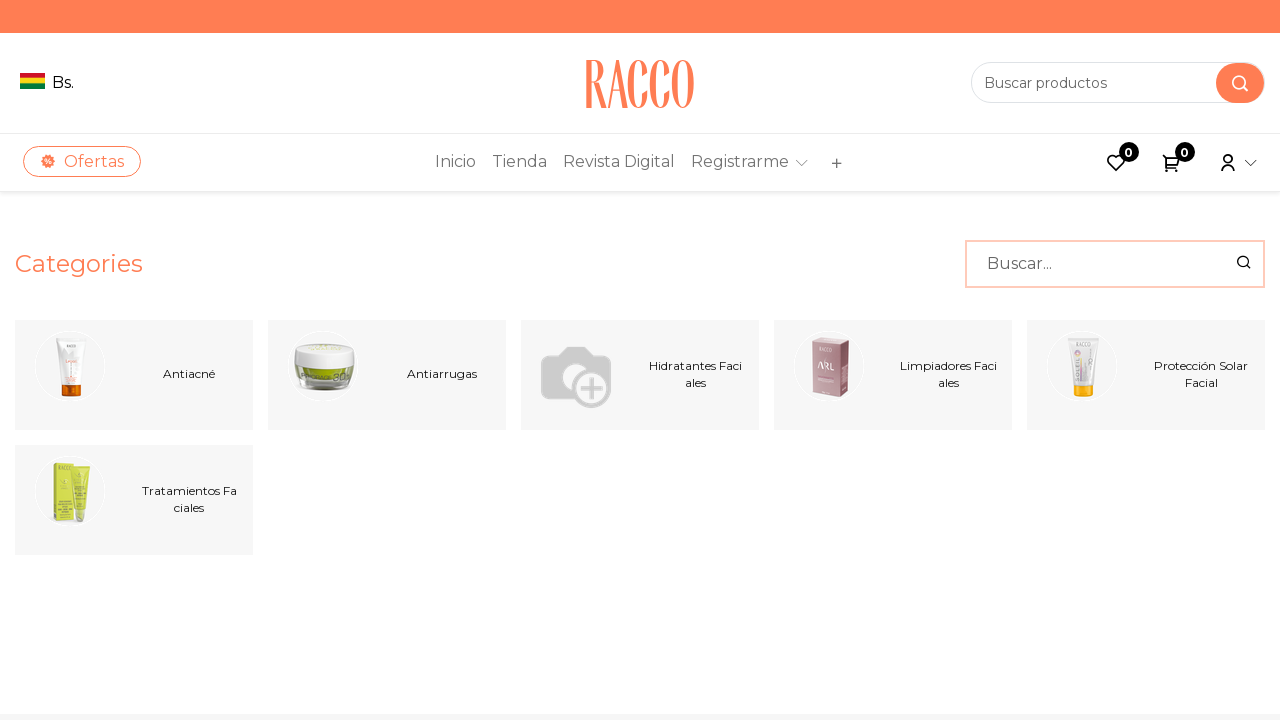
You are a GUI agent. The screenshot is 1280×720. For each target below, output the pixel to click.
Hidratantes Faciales (695, 374)
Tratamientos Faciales (189, 499)
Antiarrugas (442, 373)
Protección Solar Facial (1201, 374)
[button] (834, 162)
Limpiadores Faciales (948, 374)
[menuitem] (455, 162)
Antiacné (189, 373)
